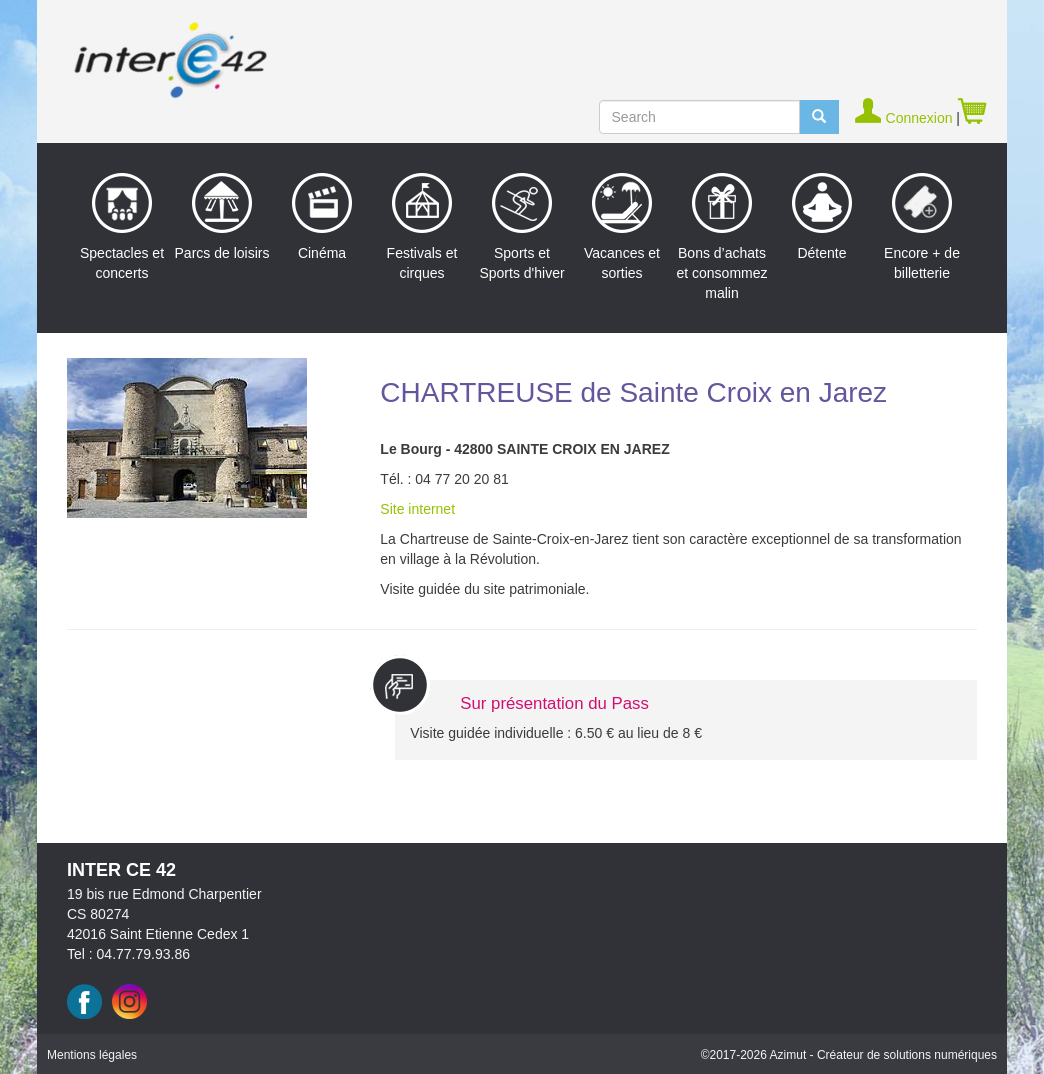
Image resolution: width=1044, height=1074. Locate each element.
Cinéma (322, 217)
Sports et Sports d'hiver (521, 227)
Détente (822, 217)
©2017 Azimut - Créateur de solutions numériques (849, 1055)
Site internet (417, 509)
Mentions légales (92, 1055)
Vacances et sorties (622, 227)
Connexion (905, 118)
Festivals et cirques (422, 227)
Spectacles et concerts (122, 227)
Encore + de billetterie (922, 227)
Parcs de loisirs (222, 217)
